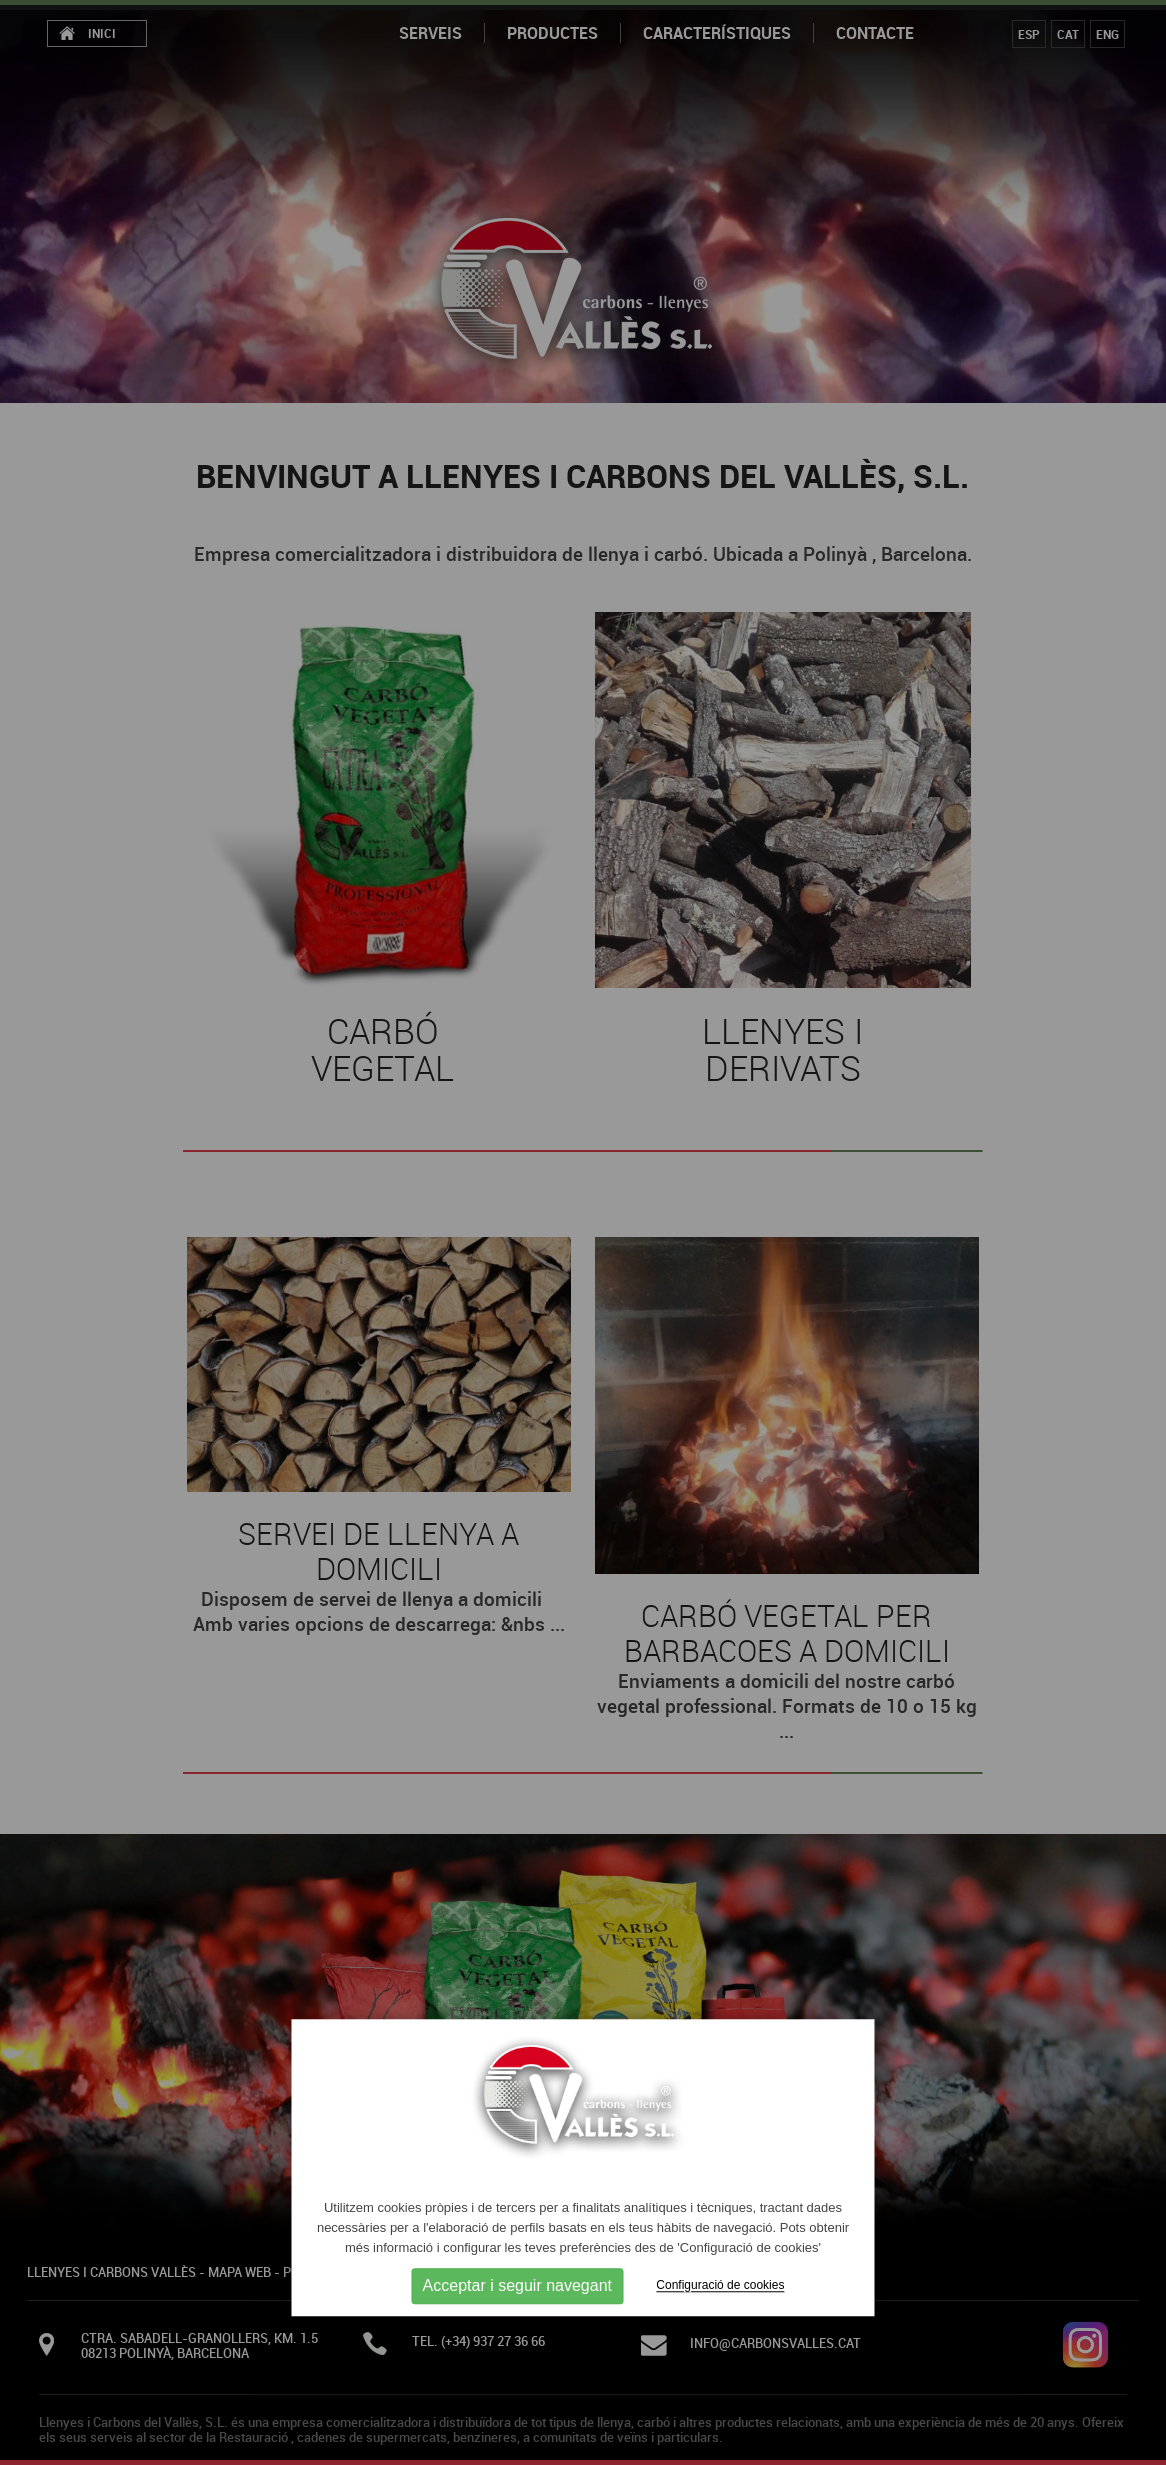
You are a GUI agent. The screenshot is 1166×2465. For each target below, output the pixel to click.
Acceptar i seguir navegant (517, 2286)
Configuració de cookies (720, 2286)
